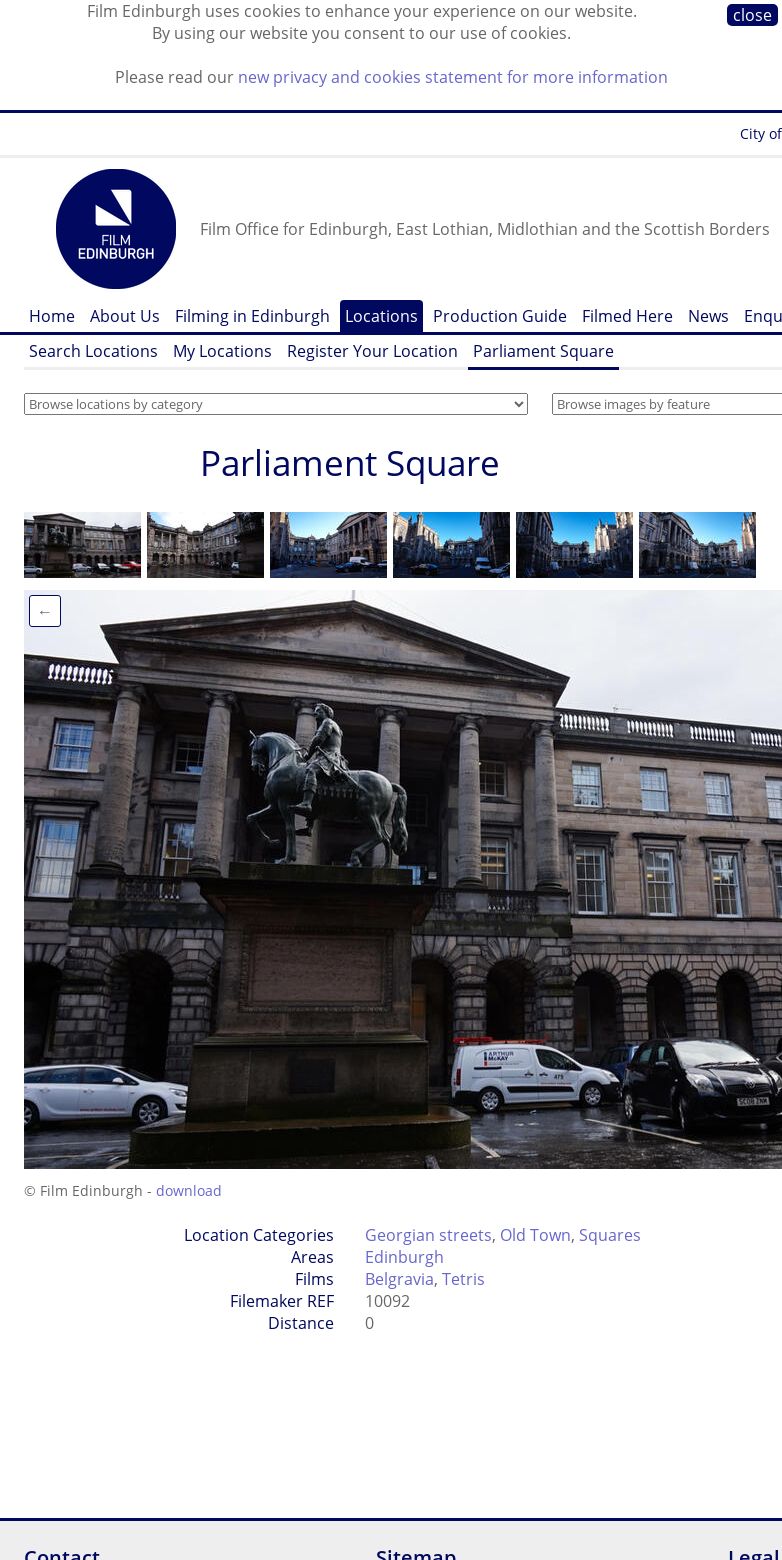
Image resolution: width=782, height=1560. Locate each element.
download (189, 1190)
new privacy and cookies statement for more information (453, 77)
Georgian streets (428, 1235)
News (708, 316)
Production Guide (500, 316)
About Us (125, 316)
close (752, 15)
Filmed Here (627, 316)
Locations (381, 316)
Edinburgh (404, 1257)
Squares (610, 1235)
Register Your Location (372, 351)
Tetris (463, 1279)
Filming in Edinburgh (252, 316)
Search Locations (93, 351)
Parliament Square (543, 351)
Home (52, 316)
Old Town (535, 1235)
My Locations (222, 351)
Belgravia (399, 1279)
